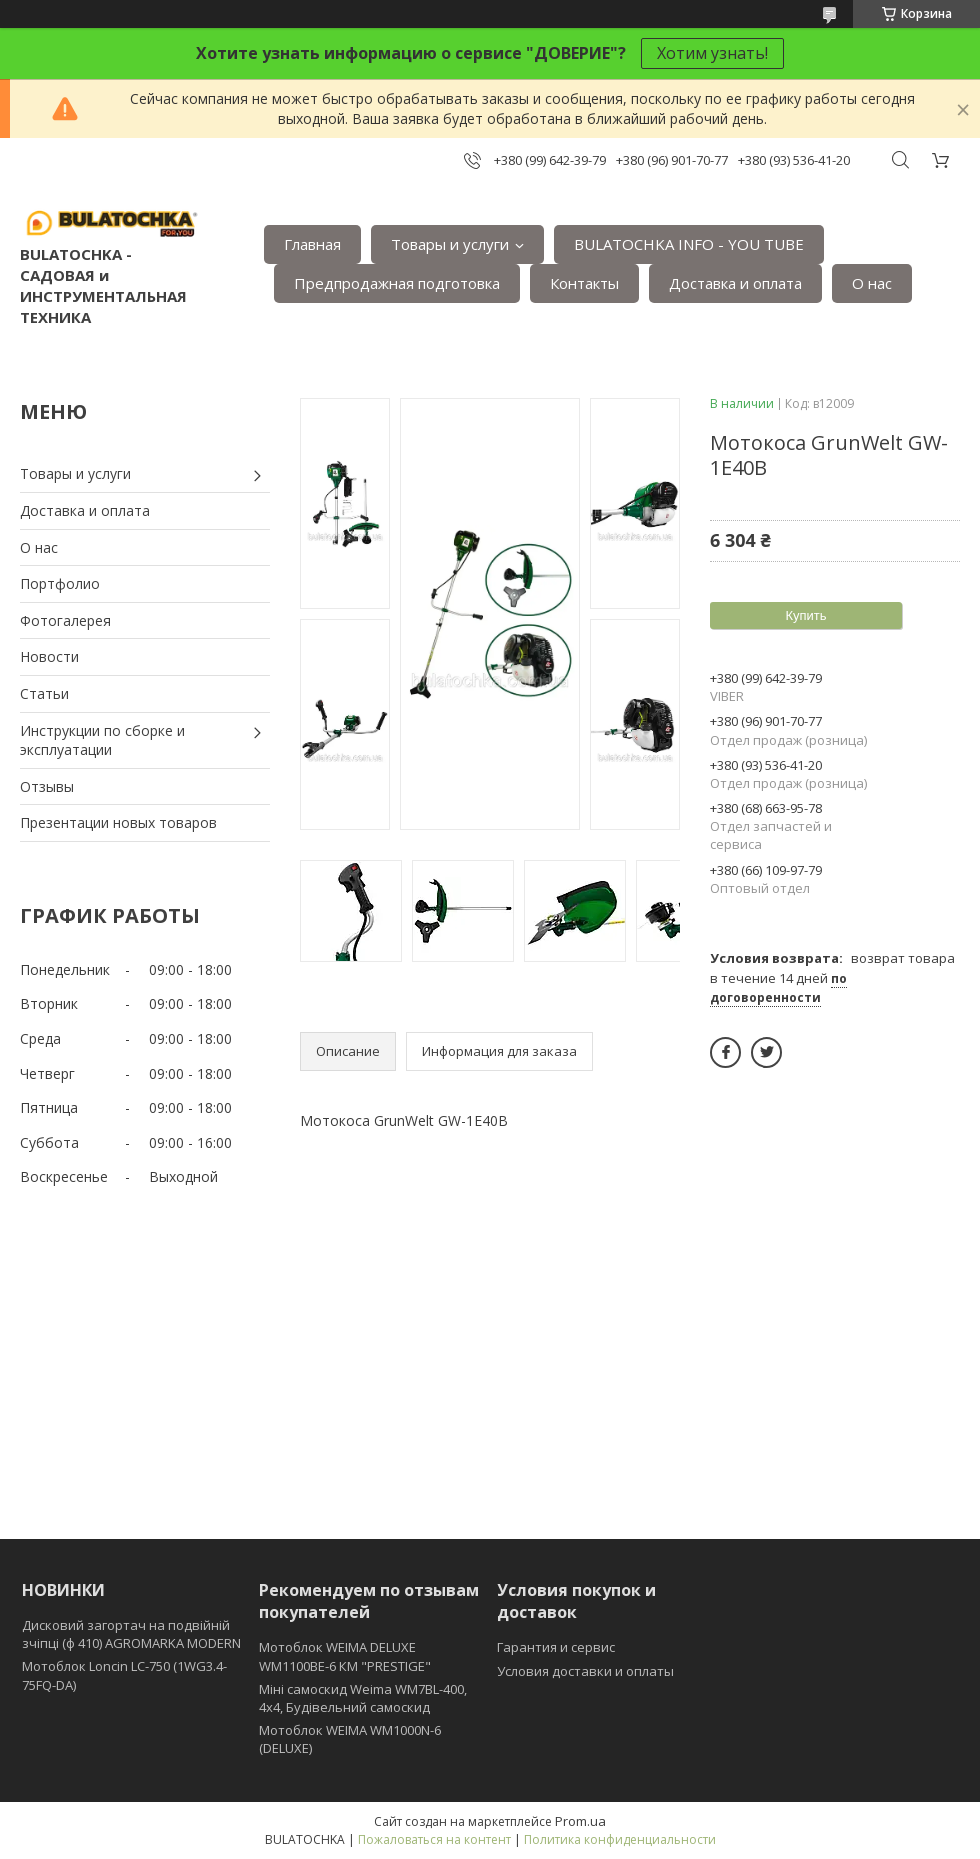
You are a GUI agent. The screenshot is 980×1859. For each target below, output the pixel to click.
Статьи (44, 693)
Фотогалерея (65, 620)
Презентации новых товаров (118, 822)
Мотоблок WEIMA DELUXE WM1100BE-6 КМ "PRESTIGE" (345, 1656)
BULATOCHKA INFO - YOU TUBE (689, 244)
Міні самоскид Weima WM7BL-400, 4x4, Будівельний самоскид (363, 1698)
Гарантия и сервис (556, 1647)
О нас (872, 283)
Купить (805, 615)
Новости (49, 656)
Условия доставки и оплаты (585, 1671)
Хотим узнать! (712, 53)
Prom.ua (580, 1821)
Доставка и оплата (735, 283)
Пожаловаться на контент (434, 1839)
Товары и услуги (450, 244)
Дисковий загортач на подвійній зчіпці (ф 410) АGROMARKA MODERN (131, 1634)
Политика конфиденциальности (620, 1839)
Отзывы (47, 786)
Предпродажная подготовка (397, 283)
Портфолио (60, 583)
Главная (312, 244)
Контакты (584, 283)
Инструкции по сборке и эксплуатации (102, 740)
